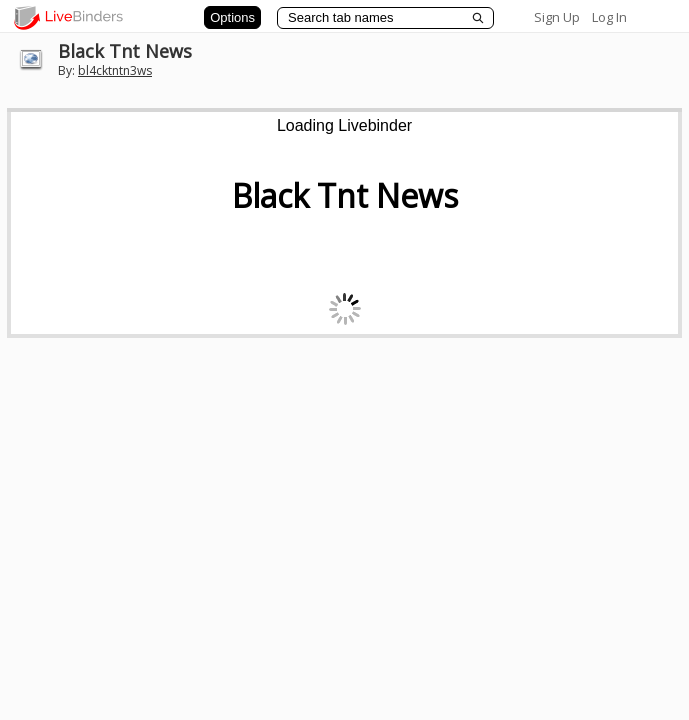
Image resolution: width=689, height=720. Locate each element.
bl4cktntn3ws (115, 70)
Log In (609, 17)
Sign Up (557, 17)
